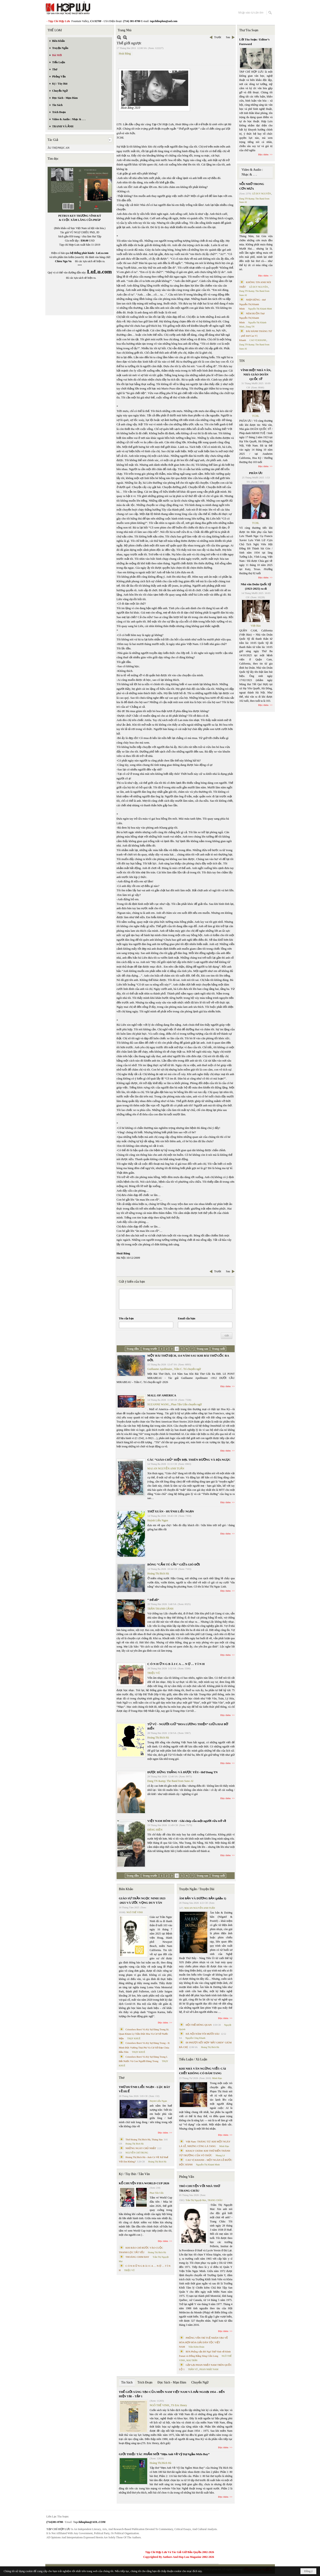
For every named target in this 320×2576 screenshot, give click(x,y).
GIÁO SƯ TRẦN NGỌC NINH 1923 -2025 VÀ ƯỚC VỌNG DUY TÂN (142, 1901)
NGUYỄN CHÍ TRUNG (136, 2152)
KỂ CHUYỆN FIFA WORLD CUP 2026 (144, 2183)
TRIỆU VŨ (153, 1673)
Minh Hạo (217, 2078)
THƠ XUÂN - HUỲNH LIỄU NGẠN (170, 1511)
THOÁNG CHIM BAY (137, 2256)
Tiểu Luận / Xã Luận (193, 2059)
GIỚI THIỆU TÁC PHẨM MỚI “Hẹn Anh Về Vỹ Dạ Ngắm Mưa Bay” (164, 2454)
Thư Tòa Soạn (248, 30)
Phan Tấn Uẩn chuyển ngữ (186, 1404)
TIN (242, 361)
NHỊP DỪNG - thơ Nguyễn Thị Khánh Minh (252, 304)
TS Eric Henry (179, 2405)
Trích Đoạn (144, 2382)
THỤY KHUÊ (133, 2038)
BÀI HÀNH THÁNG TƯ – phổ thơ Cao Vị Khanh (255, 335)
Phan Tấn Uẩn (157, 2193)
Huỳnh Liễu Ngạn (157, 1520)
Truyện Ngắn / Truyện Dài (196, 1889)
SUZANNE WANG (158, 1404)
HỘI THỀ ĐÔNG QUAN (199, 2024)
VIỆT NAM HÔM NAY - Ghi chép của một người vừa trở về (186, 1821)
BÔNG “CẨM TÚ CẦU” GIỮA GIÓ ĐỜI (173, 1564)
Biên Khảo (126, 1889)
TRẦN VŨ (193, 2369)
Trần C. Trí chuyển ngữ (187, 1369)
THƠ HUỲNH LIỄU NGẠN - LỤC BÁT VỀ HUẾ (144, 2089)
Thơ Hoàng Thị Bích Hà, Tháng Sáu (144, 2139)
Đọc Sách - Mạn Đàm (172, 2382)
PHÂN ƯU (256, 473)
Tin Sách (127, 2382)
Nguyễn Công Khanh (195, 2038)
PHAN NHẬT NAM (208, 2369)
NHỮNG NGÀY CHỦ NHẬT (141, 2148)
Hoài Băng (125, 53)
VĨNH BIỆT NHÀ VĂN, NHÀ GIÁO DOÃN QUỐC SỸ (256, 374)
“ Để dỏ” (153, 1600)
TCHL (255, 415)
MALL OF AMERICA (161, 1395)
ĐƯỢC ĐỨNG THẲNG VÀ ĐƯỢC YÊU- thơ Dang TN (182, 1772)
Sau (228, 37)
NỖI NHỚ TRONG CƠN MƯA (251, 186)
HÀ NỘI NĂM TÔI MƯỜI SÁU (203, 2033)
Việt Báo (256, 625)
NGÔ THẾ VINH (135, 1912)
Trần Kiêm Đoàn (196, 2347)
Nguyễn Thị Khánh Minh (208, 2164)
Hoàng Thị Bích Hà (158, 1573)
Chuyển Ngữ (199, 2382)
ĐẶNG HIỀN (154, 1829)
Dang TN (250, 326)
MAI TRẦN (191, 2360)
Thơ (122, 2077)
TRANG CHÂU (215, 2200)
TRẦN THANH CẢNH (160, 1608)
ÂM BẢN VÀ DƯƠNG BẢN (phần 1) (202, 1898)
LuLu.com (102, 253)
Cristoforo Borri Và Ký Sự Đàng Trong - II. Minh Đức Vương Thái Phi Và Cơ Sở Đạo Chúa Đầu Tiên (144, 2047)
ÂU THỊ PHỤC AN (58, 147)
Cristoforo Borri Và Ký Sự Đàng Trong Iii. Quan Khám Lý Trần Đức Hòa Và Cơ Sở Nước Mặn (144, 2034)
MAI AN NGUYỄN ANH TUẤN (165, 1468)
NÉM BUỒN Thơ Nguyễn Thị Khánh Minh (252, 318)
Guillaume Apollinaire (159, 1369)
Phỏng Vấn (186, 2176)
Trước (217, 37)
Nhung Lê (220, 2155)
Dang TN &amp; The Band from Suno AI (170, 1781)
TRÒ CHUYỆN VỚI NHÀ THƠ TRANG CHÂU (199, 2188)
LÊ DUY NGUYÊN (261, 193)
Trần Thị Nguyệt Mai (196, 2200)
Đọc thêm (225, 1386)
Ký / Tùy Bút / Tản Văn (134, 2174)
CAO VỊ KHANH (257, 340)
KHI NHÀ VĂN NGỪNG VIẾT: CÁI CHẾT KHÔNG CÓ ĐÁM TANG (202, 2071)
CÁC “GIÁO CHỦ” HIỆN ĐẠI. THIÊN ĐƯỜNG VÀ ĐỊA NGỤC (189, 1459)
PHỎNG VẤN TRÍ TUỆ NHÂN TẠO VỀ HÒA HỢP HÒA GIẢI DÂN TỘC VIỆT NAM (203, 2342)
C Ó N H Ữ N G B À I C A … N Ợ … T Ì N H (176, 1664)
